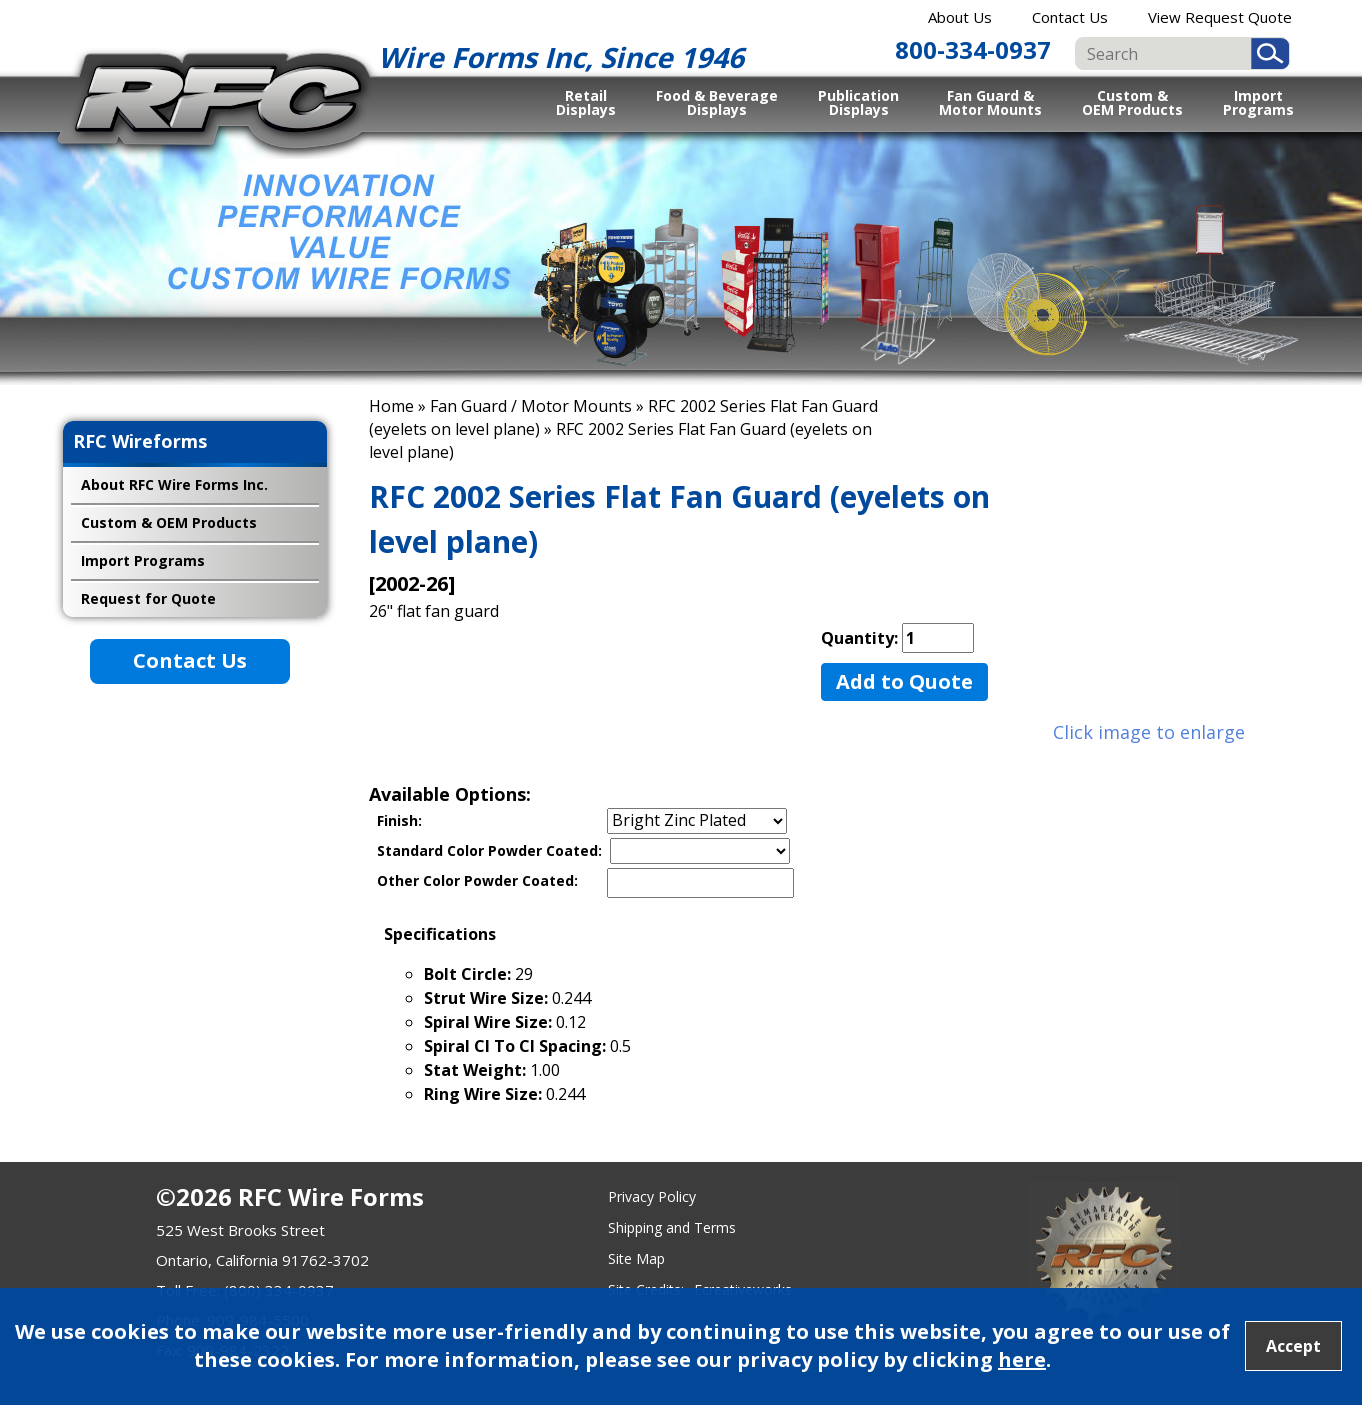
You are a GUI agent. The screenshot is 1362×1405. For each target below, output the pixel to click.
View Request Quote (1220, 17)
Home (391, 406)
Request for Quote (148, 598)
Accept (1293, 1346)
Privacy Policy (652, 1196)
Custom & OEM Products (1132, 102)
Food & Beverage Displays (717, 102)
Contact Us (1070, 17)
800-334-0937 (973, 49)
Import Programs (1258, 102)
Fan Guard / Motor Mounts (531, 406)
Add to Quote (904, 681)
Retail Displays (586, 102)
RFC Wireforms (140, 441)
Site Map (636, 1258)
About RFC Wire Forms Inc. (174, 484)
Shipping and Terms (672, 1227)
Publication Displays (858, 102)
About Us (960, 17)
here (1022, 1359)
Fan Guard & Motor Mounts (990, 102)
